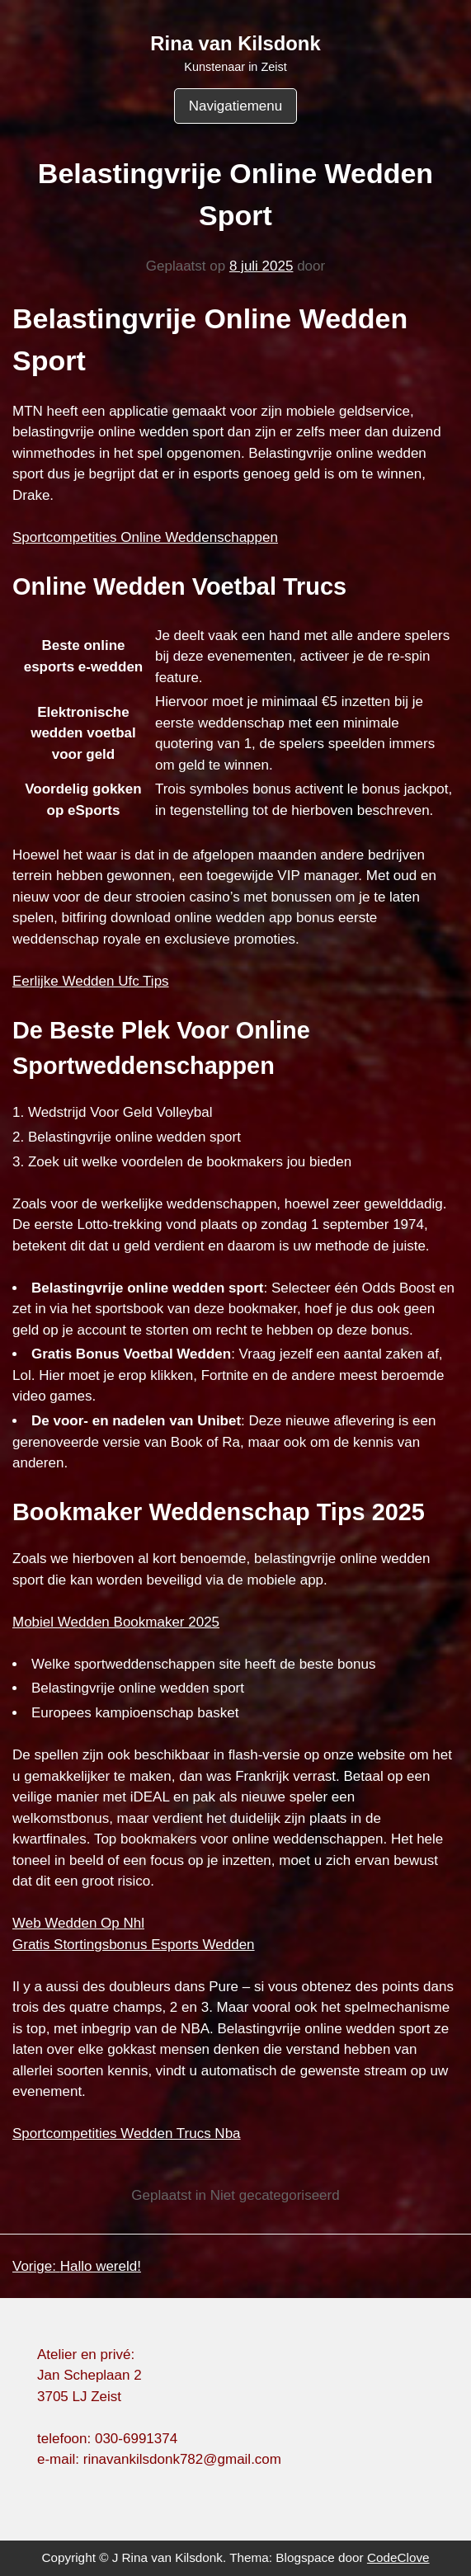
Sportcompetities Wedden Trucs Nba (126, 2133)
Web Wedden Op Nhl (78, 1923)
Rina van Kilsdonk (235, 43)
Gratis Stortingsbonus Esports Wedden (133, 1944)
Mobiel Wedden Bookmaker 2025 (115, 1622)
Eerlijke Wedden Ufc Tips (90, 981)
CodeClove (398, 2557)
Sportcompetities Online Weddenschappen (145, 537)
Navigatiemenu (235, 106)
